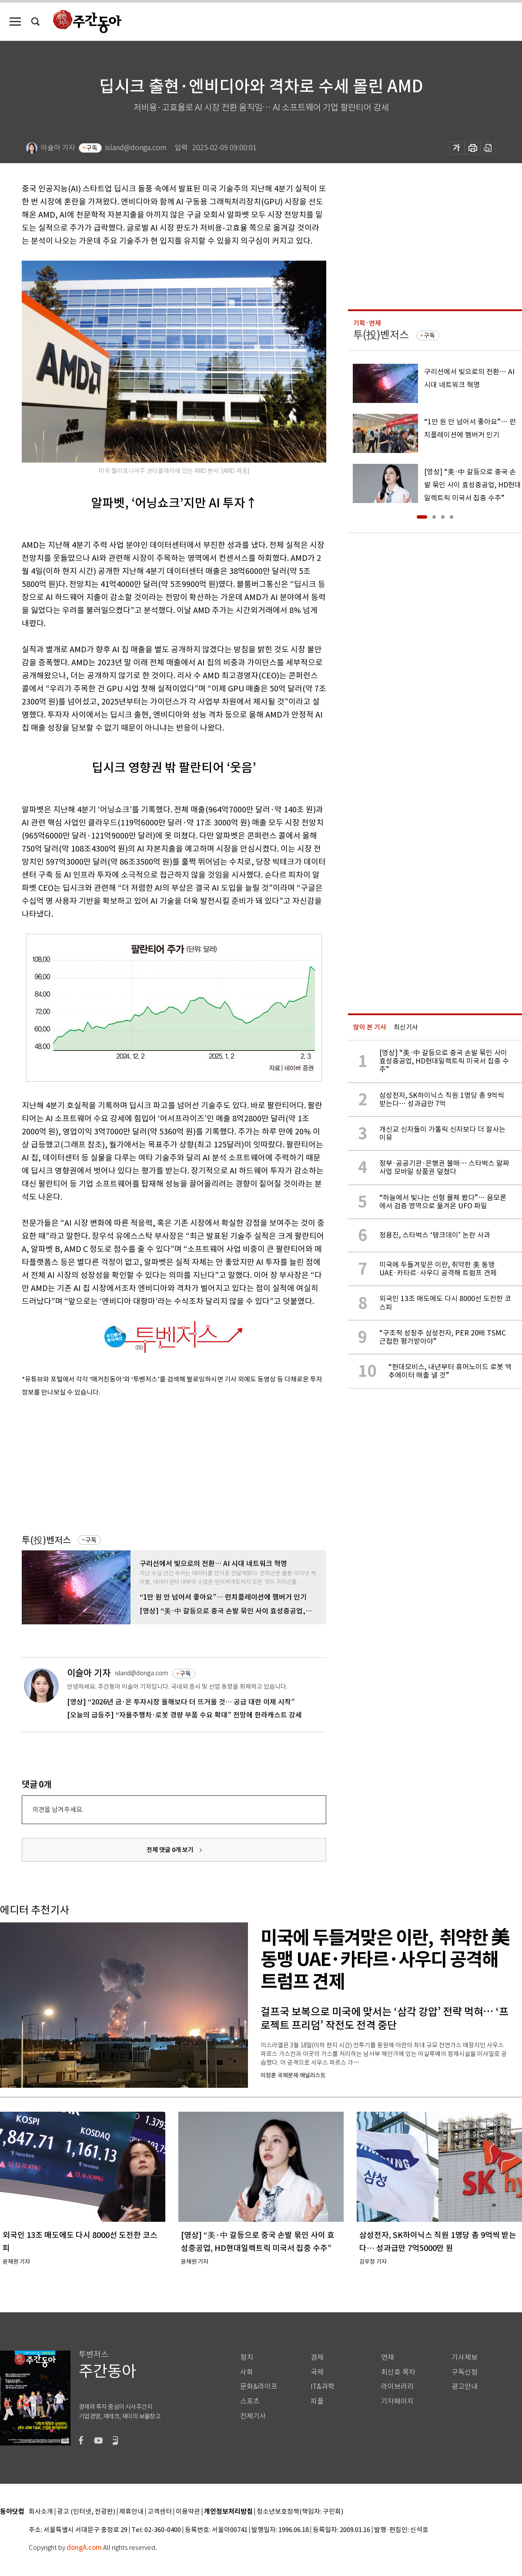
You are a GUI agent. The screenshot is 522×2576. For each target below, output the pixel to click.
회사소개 (41, 2512)
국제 (317, 2372)
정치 (246, 2357)
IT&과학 (323, 2386)
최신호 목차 (398, 2372)
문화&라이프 (259, 2386)
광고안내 (465, 2386)
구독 (91, 148)
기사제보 (465, 2357)
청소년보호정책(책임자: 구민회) (300, 2512)
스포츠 (250, 2401)
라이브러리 (397, 2386)
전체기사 (253, 2416)
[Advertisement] (152, 1463)
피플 (317, 2401)
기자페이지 (397, 2401)
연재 (387, 2357)
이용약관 (188, 2512)
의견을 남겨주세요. (58, 1809)
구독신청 (465, 2372)
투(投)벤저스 (46, 1540)
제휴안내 (131, 2512)
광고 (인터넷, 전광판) (86, 2512)
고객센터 (159, 2512)
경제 (317, 2357)
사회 (246, 2372)
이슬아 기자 (88, 1673)
